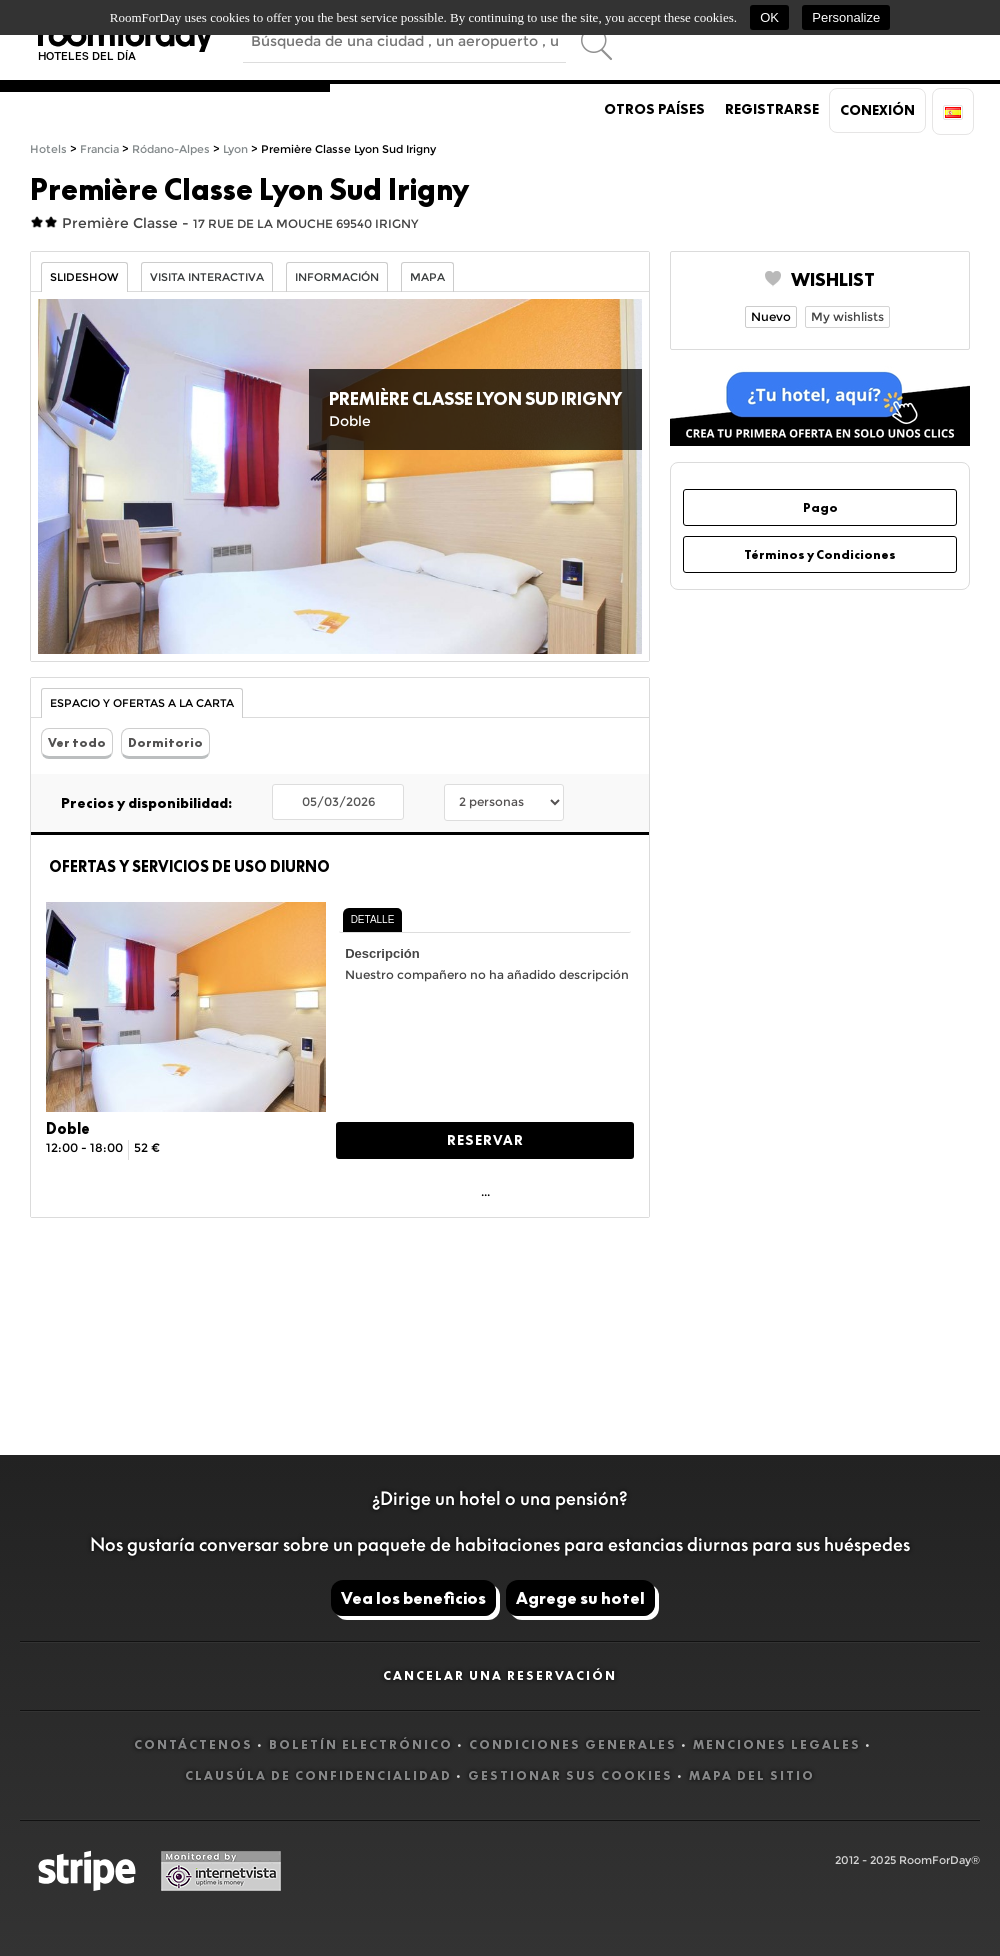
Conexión (877, 110)
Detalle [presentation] (373, 919)
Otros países (654, 109)
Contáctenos (193, 1744)
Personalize (846, 17)
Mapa (427, 277)
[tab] (373, 920)
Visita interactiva (207, 277)
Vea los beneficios (413, 1598)
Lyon (235, 149)
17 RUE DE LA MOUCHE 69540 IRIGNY (305, 223)
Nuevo (771, 316)
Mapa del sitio (752, 1775)
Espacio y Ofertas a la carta (142, 703)
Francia (99, 149)
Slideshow (84, 277)
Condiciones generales (573, 1744)
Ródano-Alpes (171, 149)
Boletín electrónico (361, 1744)
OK (769, 17)
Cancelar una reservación (500, 1675)
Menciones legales (777, 1744)
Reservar (485, 1140)
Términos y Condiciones (820, 554)
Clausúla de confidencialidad (318, 1775)
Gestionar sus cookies (570, 1775)
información (337, 277)
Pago (820, 507)
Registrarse (772, 109)
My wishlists (847, 316)
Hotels (48, 149)
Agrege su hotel (580, 1598)
